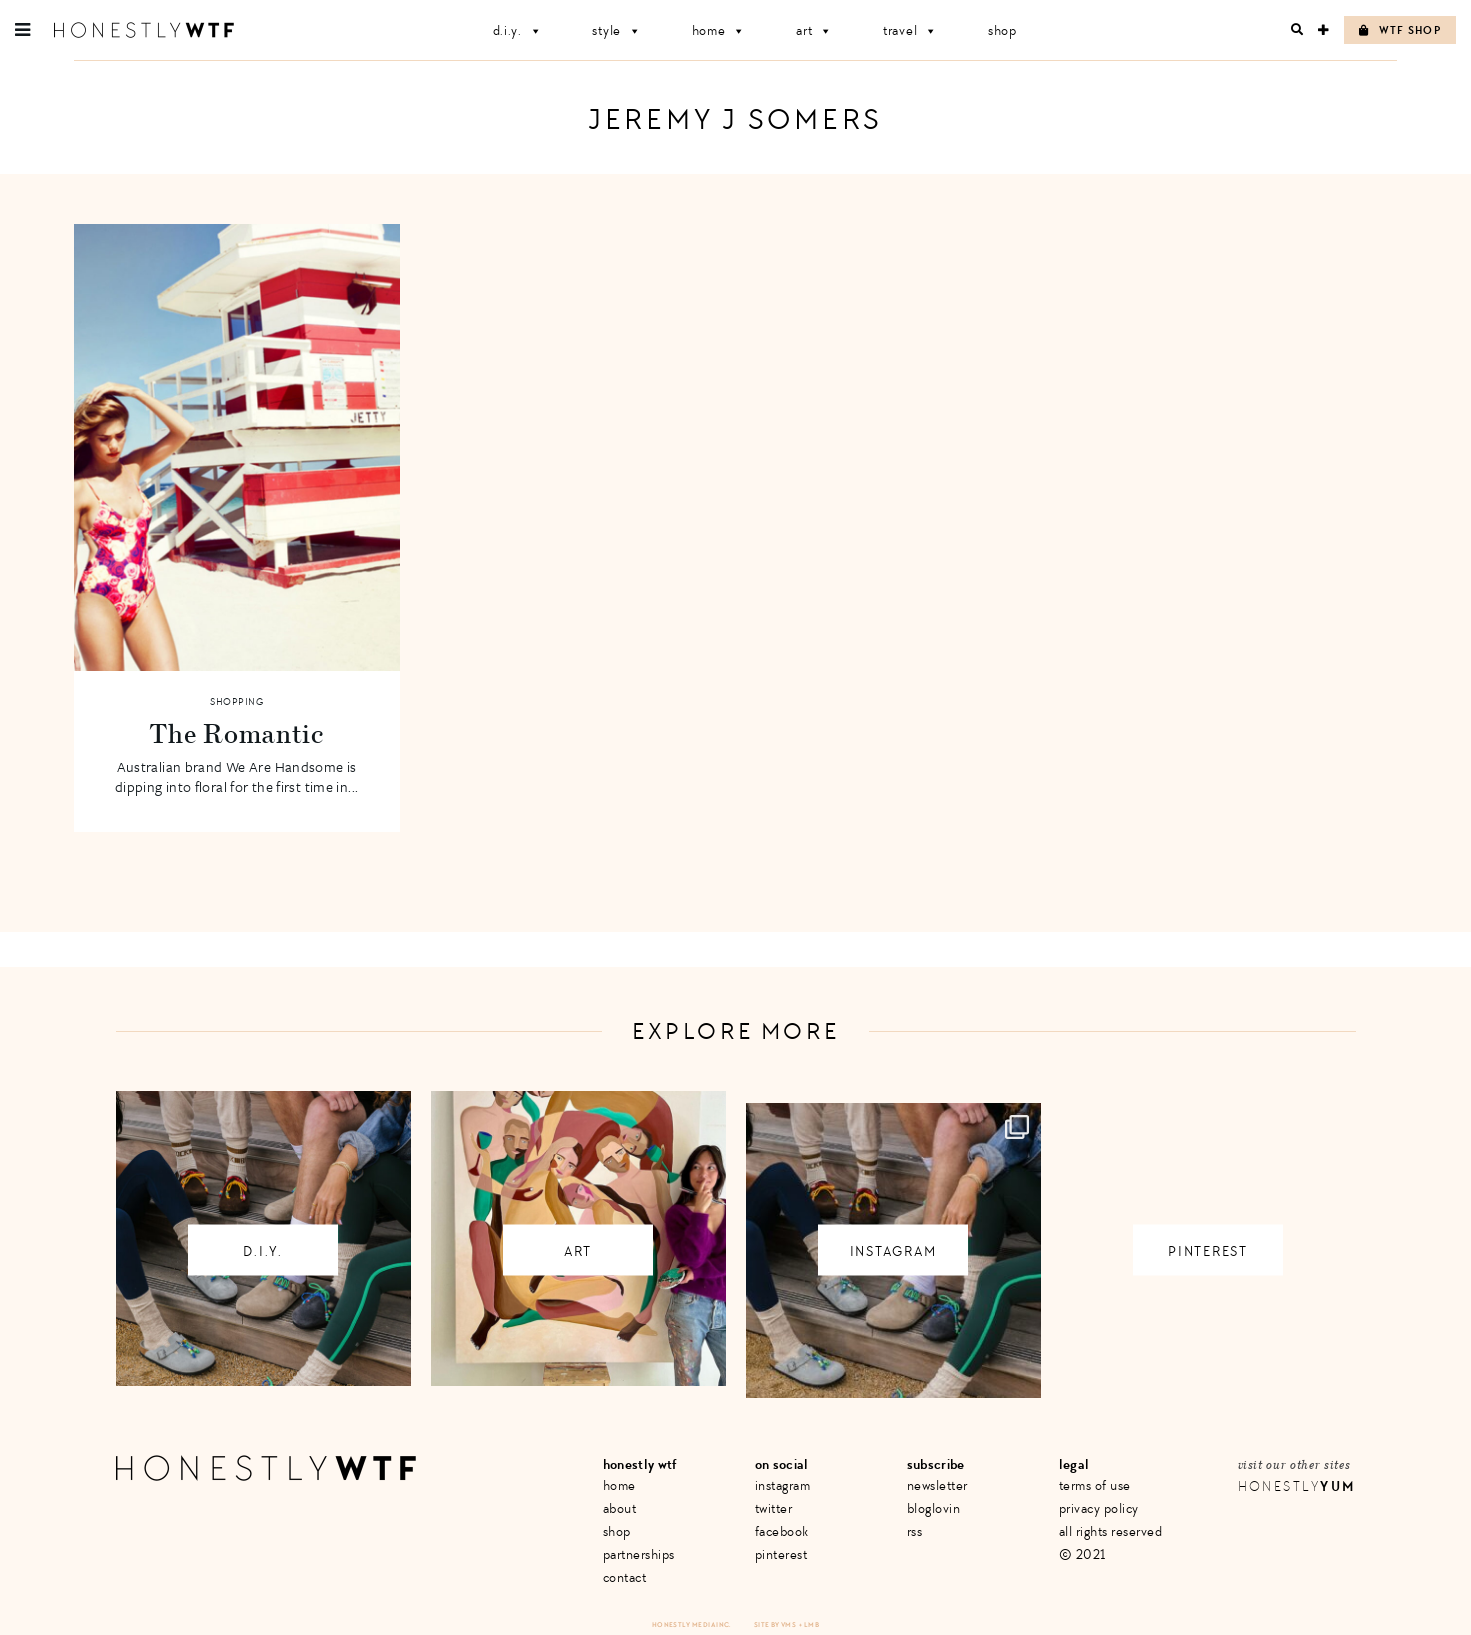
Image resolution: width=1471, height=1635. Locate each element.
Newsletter (937, 1485)
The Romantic (236, 733)
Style (616, 30)
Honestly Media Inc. (691, 1624)
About (620, 1508)
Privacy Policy (1099, 1508)
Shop (1002, 30)
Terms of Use (1095, 1485)
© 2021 (1082, 1554)
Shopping (236, 702)
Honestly (1297, 1486)
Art (814, 30)
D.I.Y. (518, 30)
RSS (915, 1531)
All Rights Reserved (1111, 1531)
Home (719, 30)
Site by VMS (775, 1624)
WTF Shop (1400, 30)
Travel (910, 30)
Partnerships (639, 1554)
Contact (625, 1577)
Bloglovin (934, 1508)
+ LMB (809, 1624)
